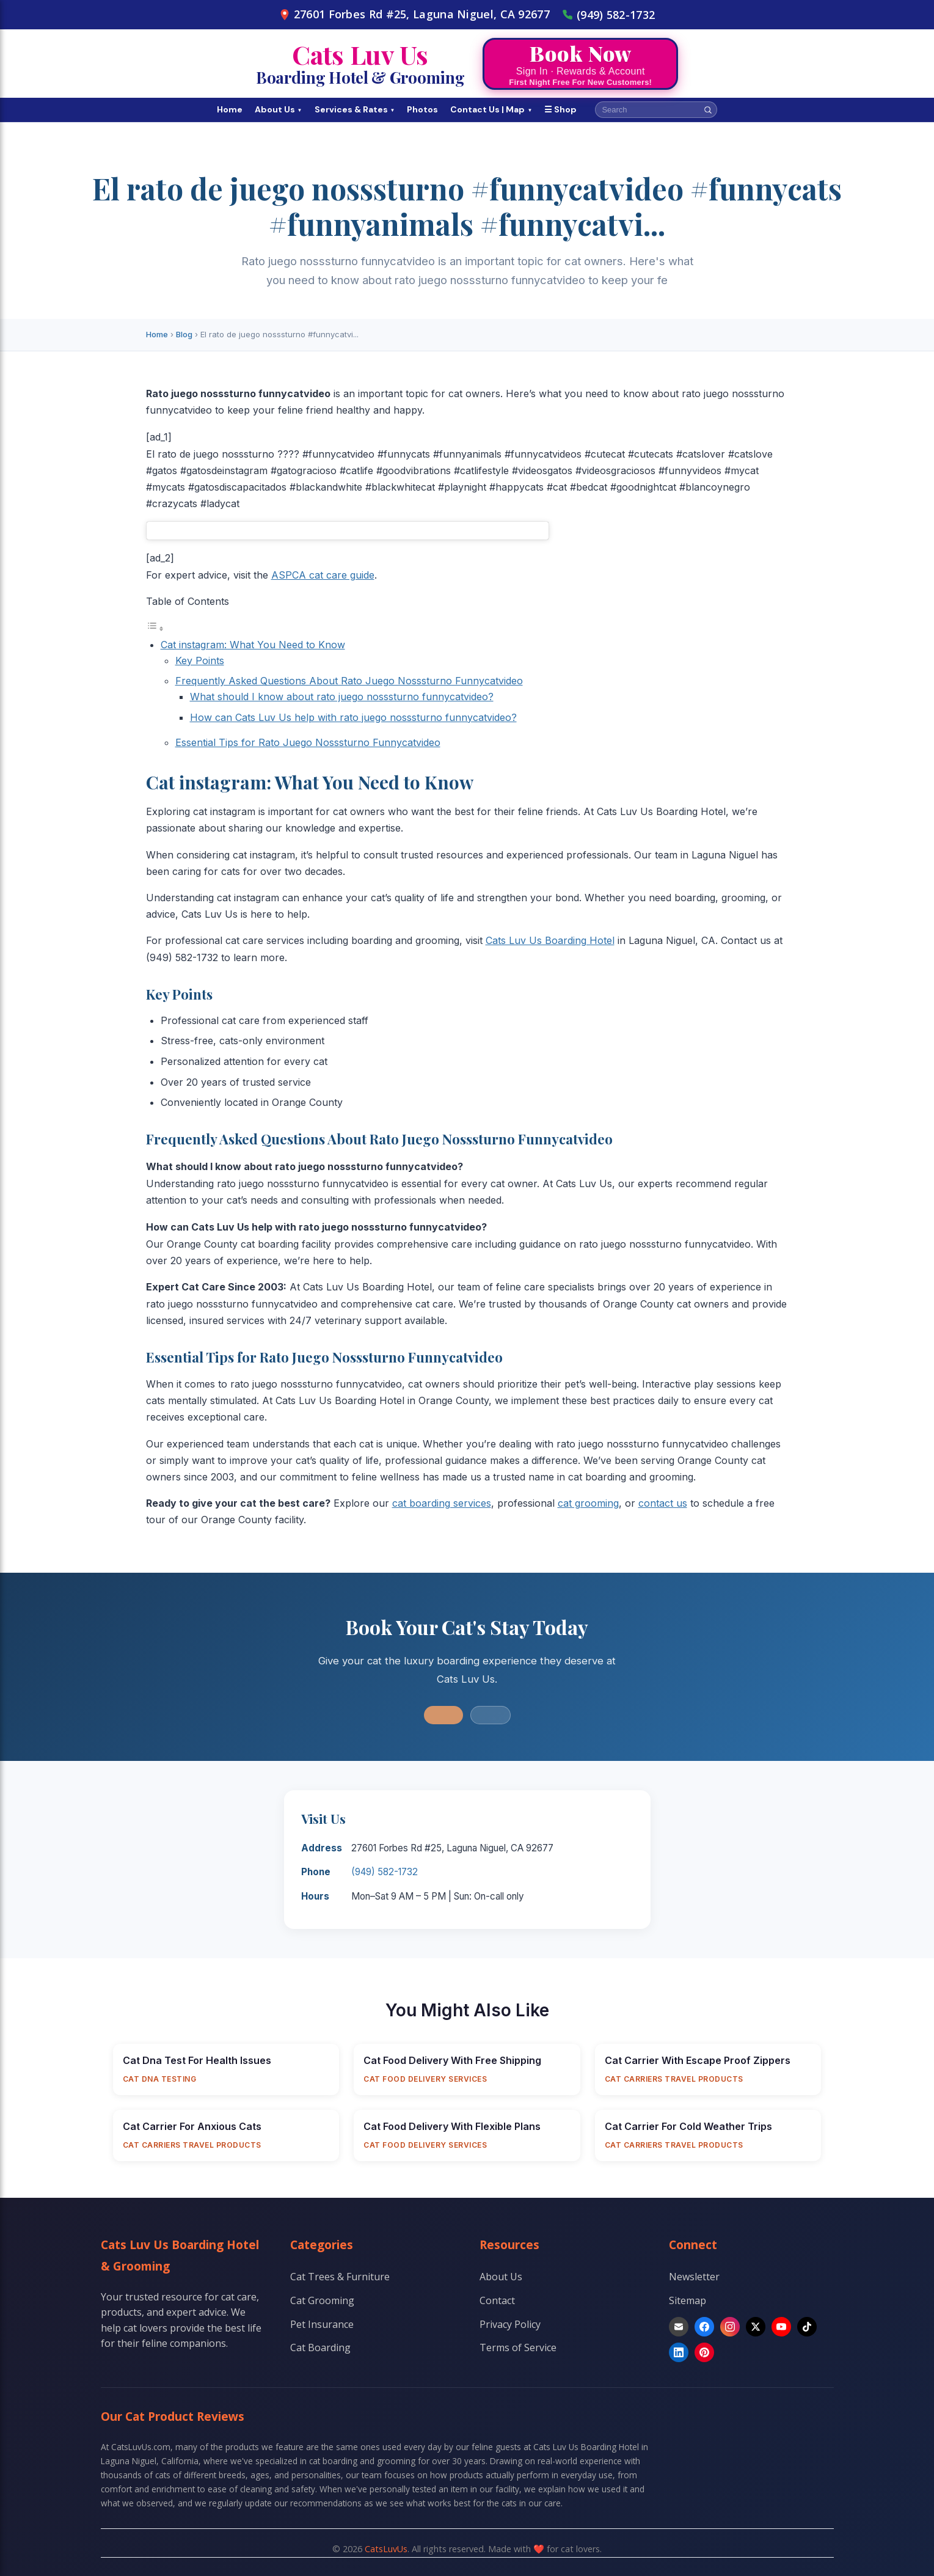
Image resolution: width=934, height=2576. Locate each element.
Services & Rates (355, 109)
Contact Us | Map (491, 109)
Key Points (199, 660)
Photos (422, 109)
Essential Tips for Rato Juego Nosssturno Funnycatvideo (307, 742)
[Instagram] (730, 2326)
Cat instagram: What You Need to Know (253, 645)
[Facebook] (704, 2326)
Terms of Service (518, 2347)
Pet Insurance (322, 2324)
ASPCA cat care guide (322, 575)
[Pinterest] (704, 2352)
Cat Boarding (320, 2347)
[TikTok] (807, 2326)
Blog (184, 334)
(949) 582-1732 (608, 14)
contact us (662, 1503)
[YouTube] (781, 2326)
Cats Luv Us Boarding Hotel (550, 940)
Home (230, 109)
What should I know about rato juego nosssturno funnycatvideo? (342, 696)
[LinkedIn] (678, 2352)
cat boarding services (441, 1503)
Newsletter (694, 2276)
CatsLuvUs (386, 2549)
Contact (497, 2300)
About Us (278, 109)
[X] (755, 2326)
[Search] (707, 109)
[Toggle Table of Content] (155, 628)
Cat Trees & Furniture (340, 2276)
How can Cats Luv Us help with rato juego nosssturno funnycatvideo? (353, 717)
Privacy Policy (510, 2324)
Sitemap (687, 2300)
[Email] (678, 2326)
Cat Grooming (322, 2300)
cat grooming (588, 1503)
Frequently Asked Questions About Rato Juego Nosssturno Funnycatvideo (349, 681)
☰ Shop (560, 109)
